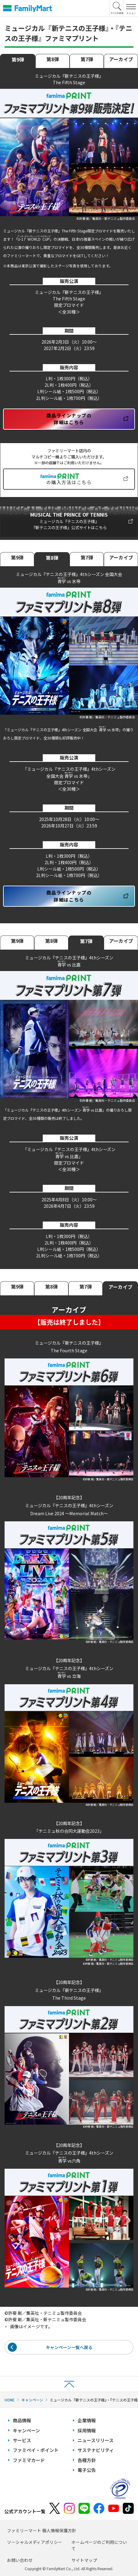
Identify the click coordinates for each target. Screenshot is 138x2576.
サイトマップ (84, 2560)
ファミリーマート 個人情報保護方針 (41, 2530)
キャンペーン (32, 2399)
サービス (22, 2440)
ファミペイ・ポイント (36, 2450)
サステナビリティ (96, 2450)
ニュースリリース (96, 2440)
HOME (10, 2399)
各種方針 (87, 2460)
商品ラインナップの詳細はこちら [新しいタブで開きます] (69, 419)
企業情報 (87, 2420)
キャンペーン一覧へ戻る (69, 2347)
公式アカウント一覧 (24, 2511)
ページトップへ (69, 2384)
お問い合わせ (20, 2560)
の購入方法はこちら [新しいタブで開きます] (69, 482)
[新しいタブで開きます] (69, 522)
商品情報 (22, 2420)
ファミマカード (29, 2460)
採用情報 (87, 2430)
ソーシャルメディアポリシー (34, 2542)
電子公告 (87, 2470)
